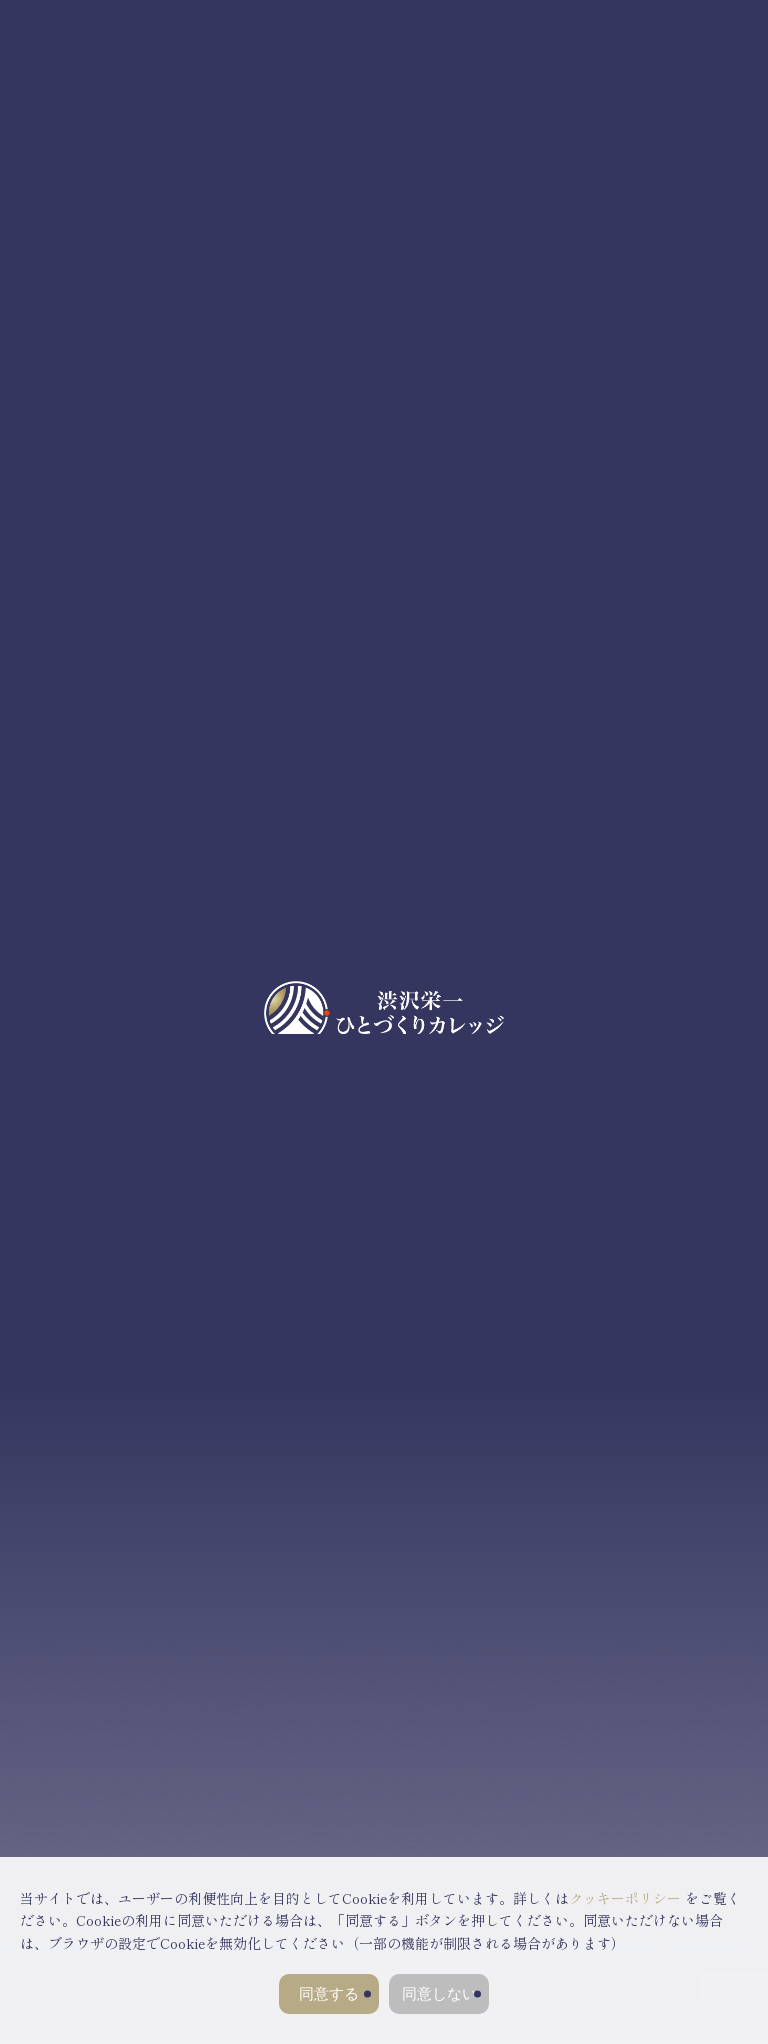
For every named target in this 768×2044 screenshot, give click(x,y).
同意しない (439, 1993)
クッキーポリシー (625, 1898)
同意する (329, 1993)
